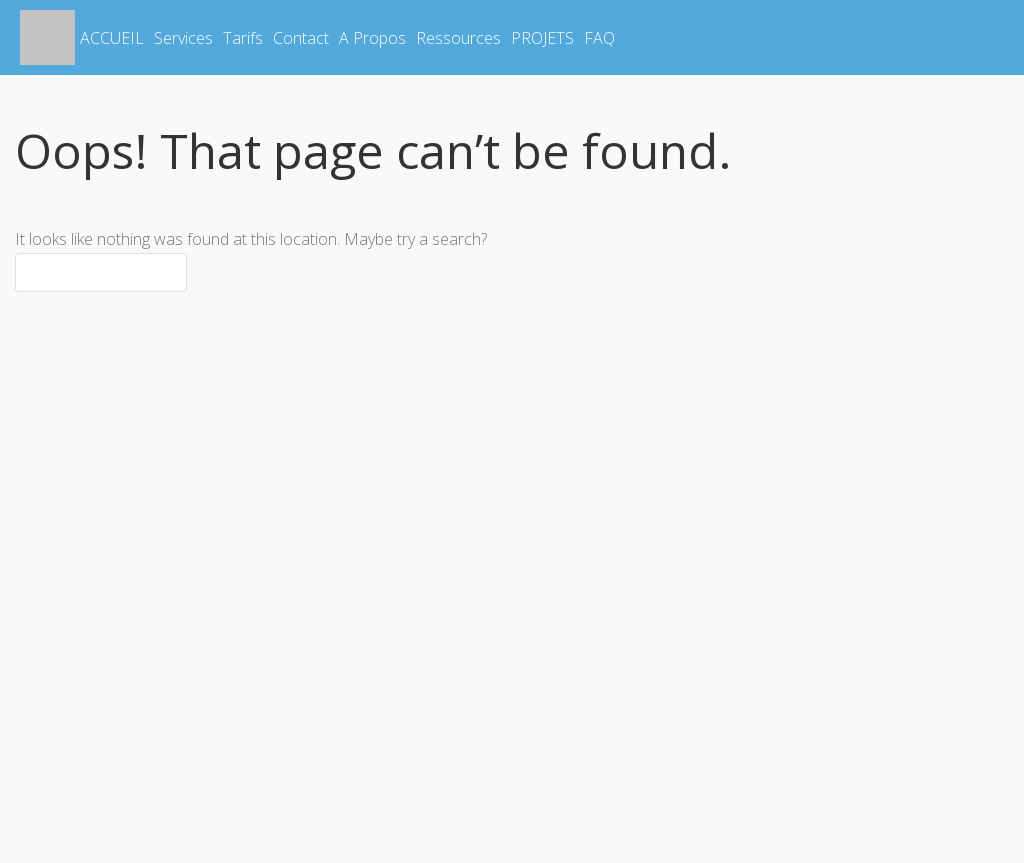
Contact (301, 38)
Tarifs (243, 38)
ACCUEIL (112, 38)
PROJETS (542, 38)
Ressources (458, 38)
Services (183, 38)
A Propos (372, 38)
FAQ (599, 38)
